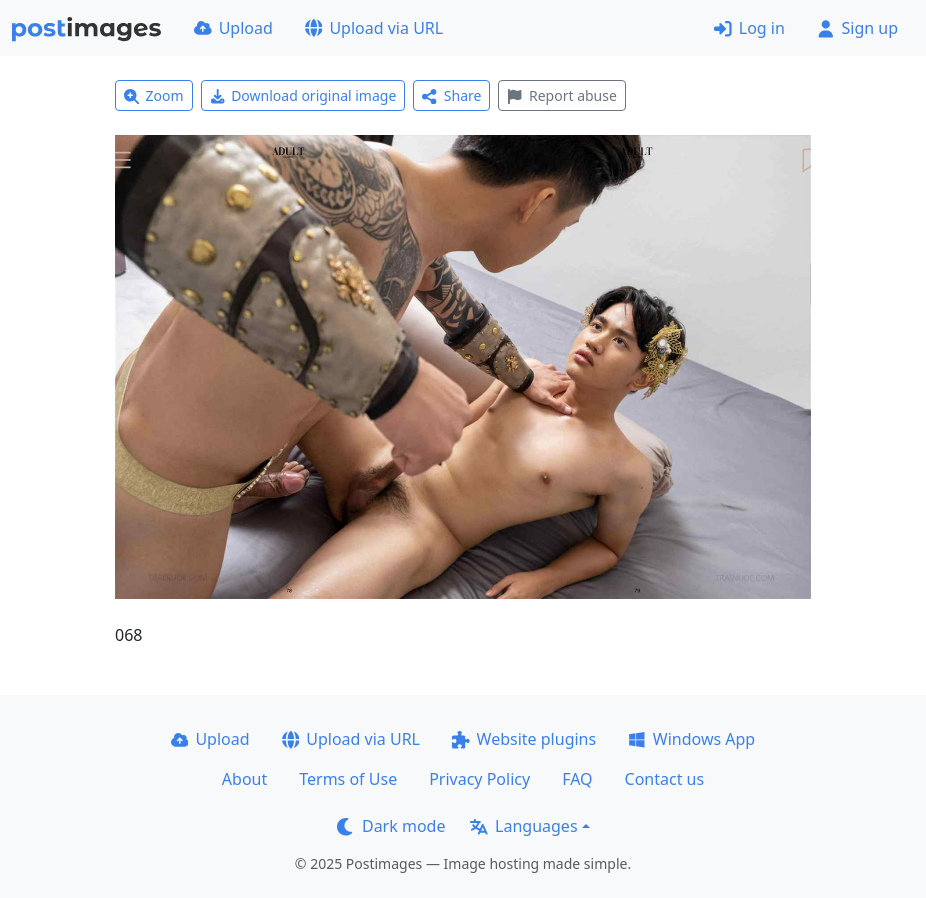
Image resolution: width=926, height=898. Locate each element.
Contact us (665, 779)
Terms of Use (348, 779)
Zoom (154, 95)
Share (451, 95)
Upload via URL (374, 28)
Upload (233, 28)
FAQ (577, 779)
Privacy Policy (479, 779)
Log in (749, 28)
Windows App (691, 739)
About (244, 779)
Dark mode (391, 826)
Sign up (857, 28)
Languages (523, 826)
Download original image (303, 95)
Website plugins (524, 739)
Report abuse (561, 95)
